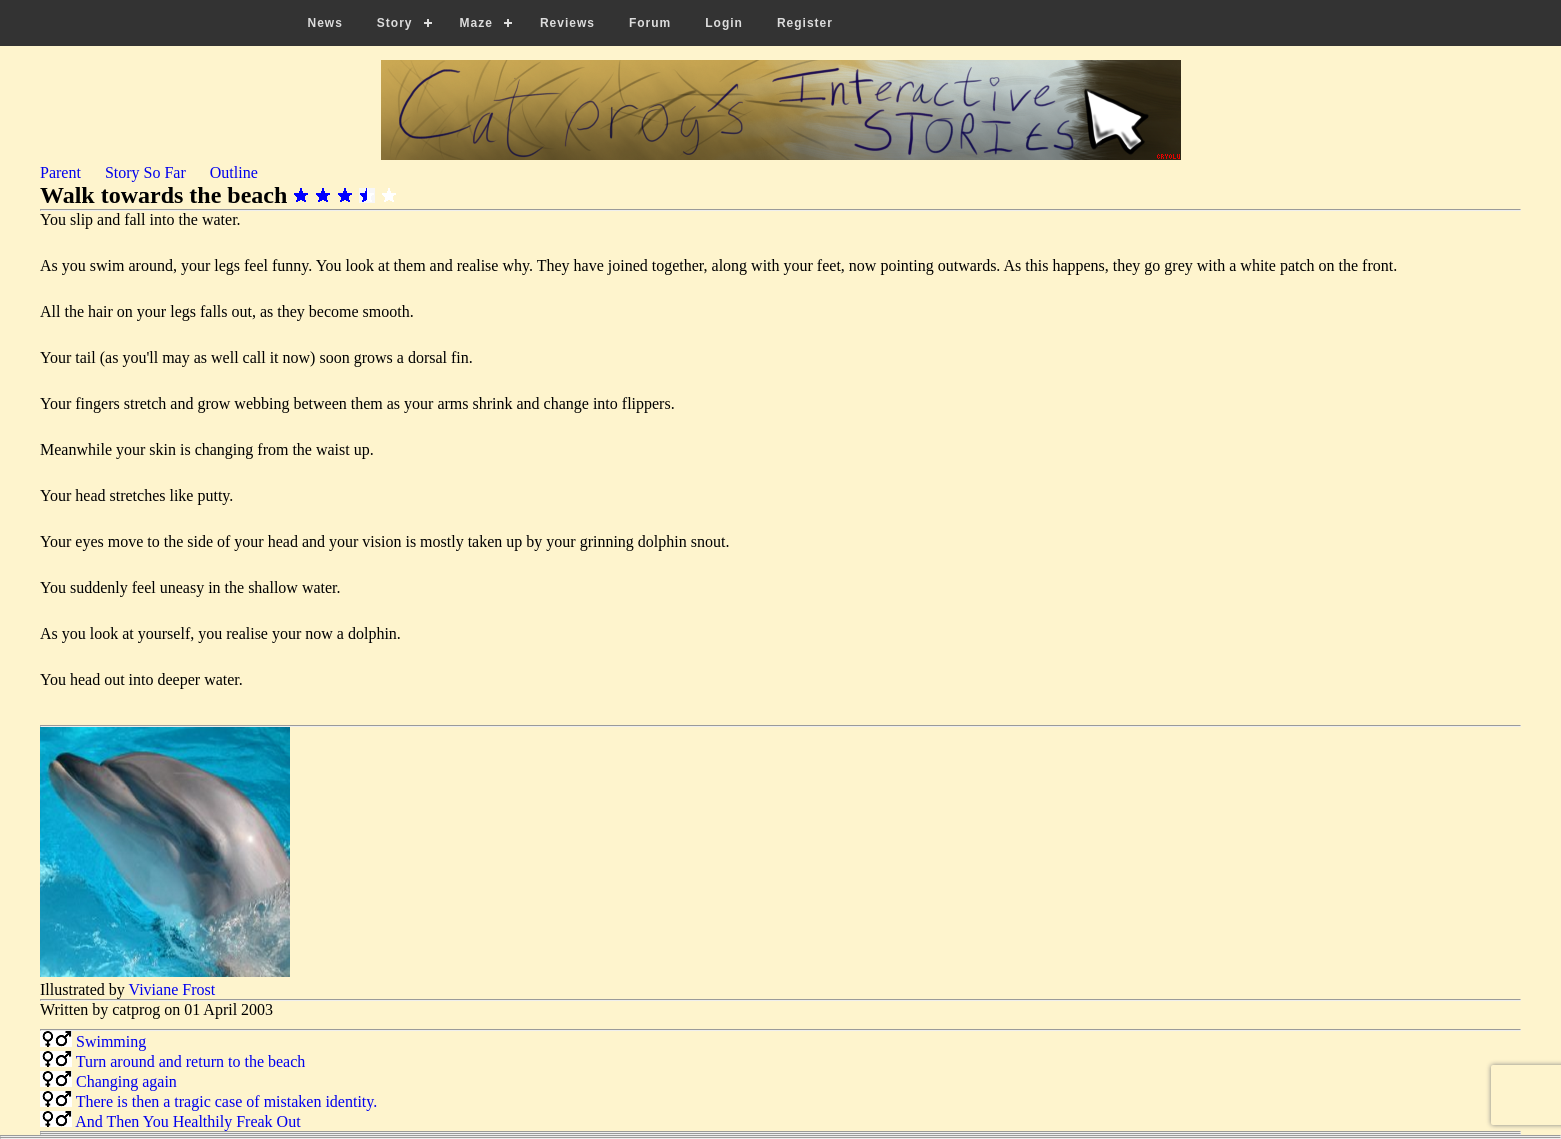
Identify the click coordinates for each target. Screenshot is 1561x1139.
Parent (60, 172)
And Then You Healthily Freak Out (187, 1121)
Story (395, 23)
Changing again (126, 1081)
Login (724, 23)
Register (805, 23)
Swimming (111, 1041)
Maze (476, 23)
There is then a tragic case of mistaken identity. (227, 1101)
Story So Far (145, 172)
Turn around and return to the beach (191, 1061)
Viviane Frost (172, 989)
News (325, 23)
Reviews (567, 23)
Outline (234, 172)
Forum (650, 23)
